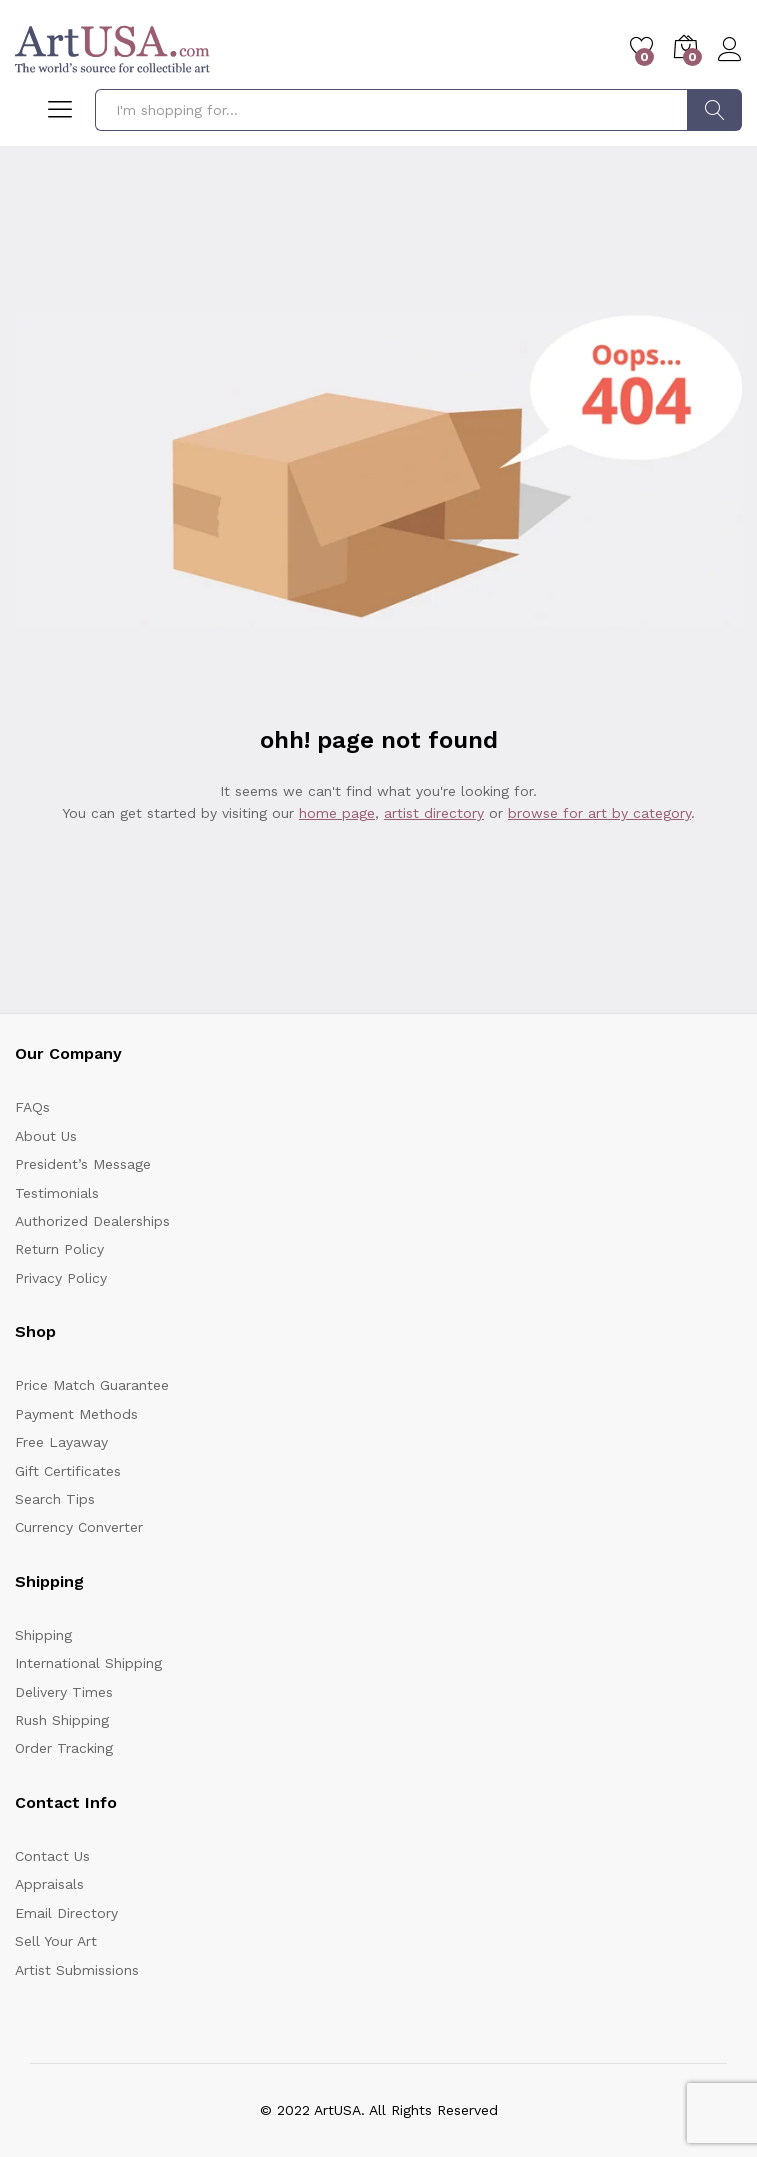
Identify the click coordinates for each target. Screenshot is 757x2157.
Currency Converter (79, 1527)
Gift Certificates (68, 1471)
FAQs (32, 1107)
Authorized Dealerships (92, 1221)
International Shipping (88, 1663)
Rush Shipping (62, 1720)
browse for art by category (599, 813)
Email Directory (66, 1913)
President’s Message (83, 1164)
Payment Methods (76, 1414)
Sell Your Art (56, 1941)
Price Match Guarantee (92, 1385)
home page (337, 813)
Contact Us (52, 1856)
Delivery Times (64, 1692)
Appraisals (49, 1884)
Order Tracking (64, 1748)
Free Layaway (61, 1442)
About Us (46, 1136)
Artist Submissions (77, 1970)
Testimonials (57, 1193)
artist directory (434, 813)
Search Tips (55, 1499)
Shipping (43, 1635)
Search (714, 110)
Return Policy (59, 1249)
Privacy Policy (61, 1278)
